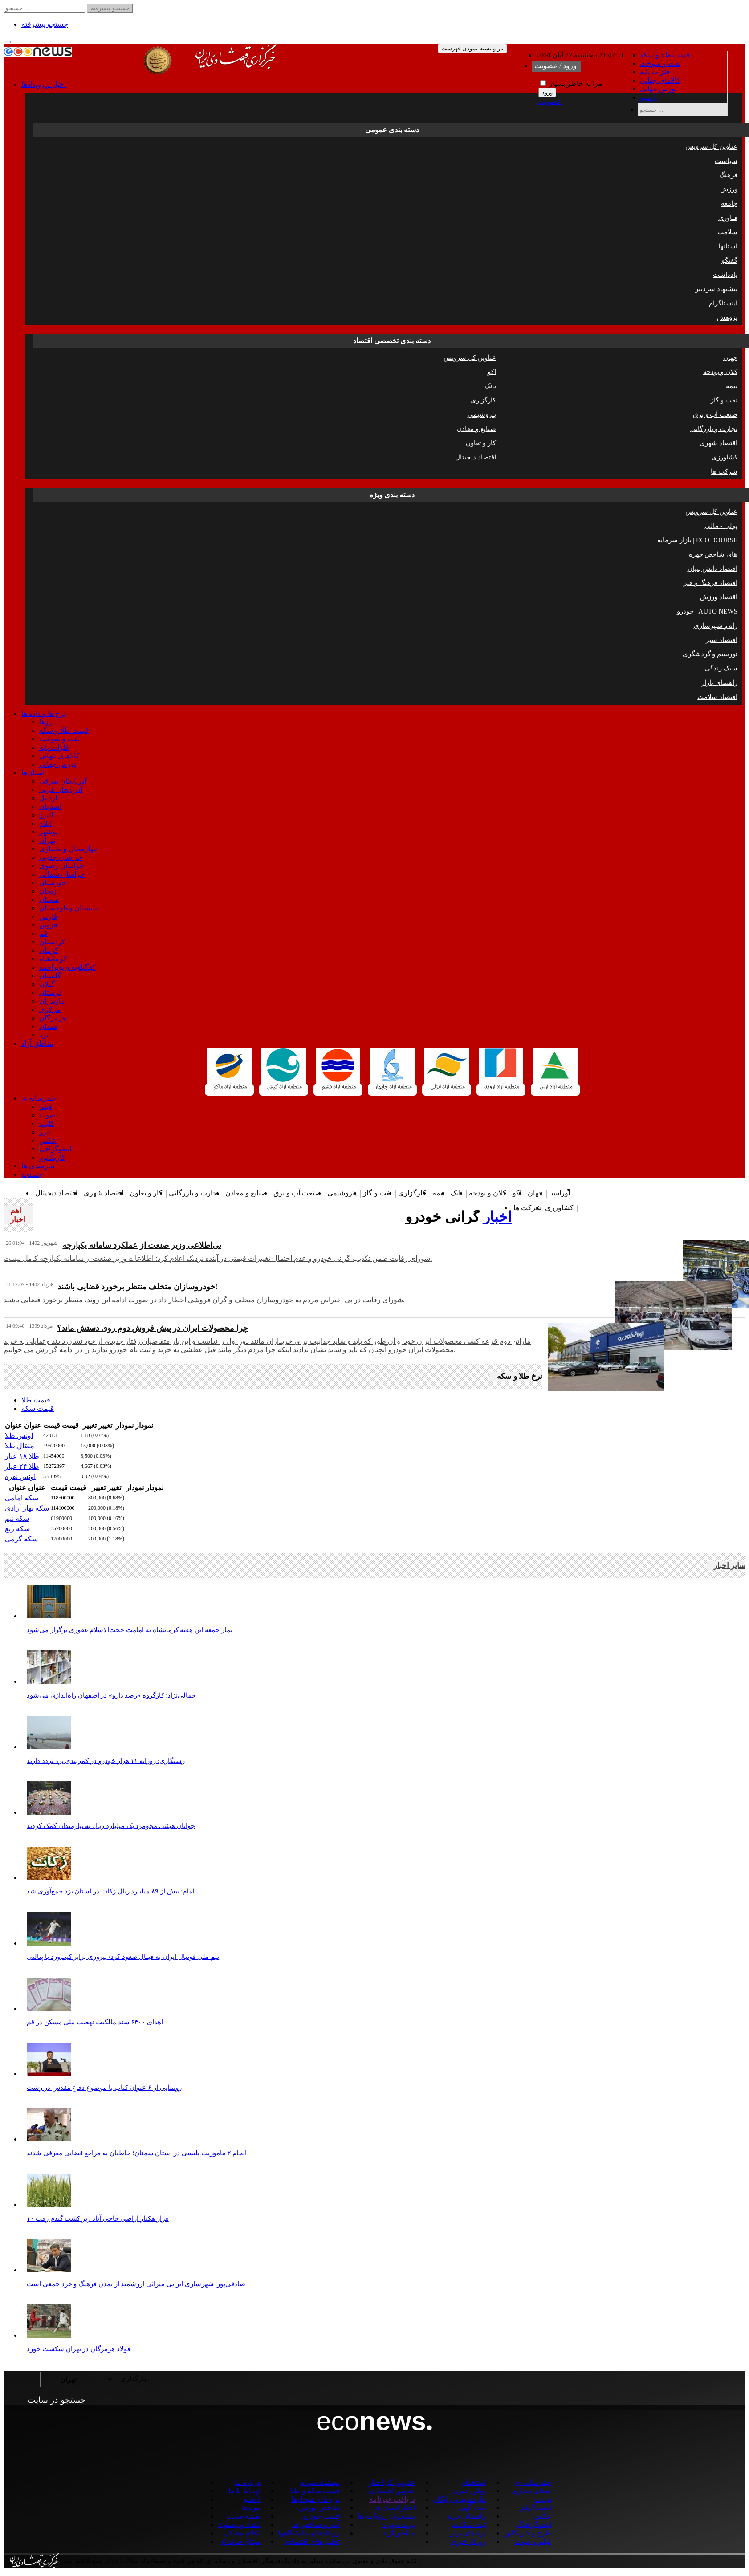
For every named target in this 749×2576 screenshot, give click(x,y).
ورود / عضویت (555, 65)
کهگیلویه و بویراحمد (67, 967)
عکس (48, 1140)
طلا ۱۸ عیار (22, 1456)
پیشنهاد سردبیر (716, 289)
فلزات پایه (655, 72)
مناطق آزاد (37, 1043)
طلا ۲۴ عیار (22, 1466)
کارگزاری (483, 400)
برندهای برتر (468, 2533)
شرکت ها (724, 471)
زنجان (48, 891)
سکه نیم (17, 1518)
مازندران (52, 1001)
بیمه (731, 386)
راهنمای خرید (466, 2516)
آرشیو (648, 97)
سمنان (49, 899)
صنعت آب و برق (715, 414)
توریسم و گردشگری (710, 654)
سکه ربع (17, 1528)
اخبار (497, 1217)
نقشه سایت (243, 2516)
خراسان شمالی (62, 874)
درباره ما (248, 2482)
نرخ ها (43, 713)
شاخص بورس (319, 2507)
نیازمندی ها (37, 1166)
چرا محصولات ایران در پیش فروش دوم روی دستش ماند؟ (152, 1328)
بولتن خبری (469, 2491)
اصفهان (50, 806)
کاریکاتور (52, 1157)
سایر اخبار (729, 1565)
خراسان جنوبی (60, 857)
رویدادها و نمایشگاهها (309, 2533)
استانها (727, 246)
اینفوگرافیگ (534, 2524)
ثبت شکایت (469, 2524)
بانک (490, 386)
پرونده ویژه (398, 2524)
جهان (730, 357)
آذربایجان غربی (60, 789)
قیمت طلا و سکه (665, 55)
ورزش (728, 189)
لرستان (50, 992)
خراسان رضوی (61, 866)
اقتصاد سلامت (717, 696)
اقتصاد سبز (721, 639)
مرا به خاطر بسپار (571, 83)
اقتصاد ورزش (718, 597)
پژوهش (727, 317)
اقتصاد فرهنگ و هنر (710, 582)
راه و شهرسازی (716, 625)
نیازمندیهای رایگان (459, 2499)
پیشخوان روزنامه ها (386, 2516)
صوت (47, 1115)
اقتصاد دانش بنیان (713, 568)
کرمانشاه (53, 959)
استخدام (474, 2482)
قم (43, 933)
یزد (43, 1035)
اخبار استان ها (394, 2507)
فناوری (727, 217)
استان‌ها (33, 772)
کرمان (48, 950)
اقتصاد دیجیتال (475, 457)
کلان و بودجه (720, 371)
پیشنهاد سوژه (320, 2482)
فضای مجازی (531, 2491)
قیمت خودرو (321, 2516)
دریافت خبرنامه (392, 2499)
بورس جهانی (658, 89)
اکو (492, 371)
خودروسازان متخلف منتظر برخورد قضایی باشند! (137, 1286)
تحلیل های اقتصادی (312, 2541)
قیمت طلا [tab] (35, 1400)
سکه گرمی (21, 1539)
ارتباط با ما (244, 2491)
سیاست (726, 160)
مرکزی (50, 1009)
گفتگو (729, 260)
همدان (48, 1026)
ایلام (45, 823)
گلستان (50, 975)
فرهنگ (728, 175)
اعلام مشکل (242, 2533)
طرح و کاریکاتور (527, 2533)
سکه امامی (21, 1498)
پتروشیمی (482, 414)
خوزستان (52, 882)
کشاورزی (724, 457)
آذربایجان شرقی (62, 781)
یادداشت (725, 274)
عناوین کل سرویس (711, 146)
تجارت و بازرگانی (714, 428)
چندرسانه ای (532, 2482)
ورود (547, 92)
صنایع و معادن (476, 428)
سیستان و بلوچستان (68, 908)
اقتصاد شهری (718, 443)
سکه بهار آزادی (27, 1508)
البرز (46, 815)
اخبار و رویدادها (43, 84)
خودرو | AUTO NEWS (707, 611)
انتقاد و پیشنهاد (239, 2524)
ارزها (46, 722)
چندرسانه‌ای (39, 1098)
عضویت (550, 101)
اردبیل (48, 798)
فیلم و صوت (533, 2541)
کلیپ (46, 1123)
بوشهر (48, 832)
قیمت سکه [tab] (37, 1408)
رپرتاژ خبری (468, 2541)
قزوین (48, 925)
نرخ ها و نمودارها (315, 2499)
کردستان (52, 942)
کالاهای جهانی (660, 80)
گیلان (47, 984)
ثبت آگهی (472, 2507)
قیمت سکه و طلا (315, 2491)
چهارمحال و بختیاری (68, 849)
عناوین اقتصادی (392, 2491)
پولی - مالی (721, 525)
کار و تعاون (481, 443)
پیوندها (251, 2507)
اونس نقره (20, 1476)
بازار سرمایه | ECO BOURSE (697, 540)
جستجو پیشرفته (44, 24)
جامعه (729, 203)
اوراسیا (559, 1193)
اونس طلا (19, 1435)
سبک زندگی (720, 668)
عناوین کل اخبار (392, 2482)
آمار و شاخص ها (316, 2524)
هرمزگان (52, 1018)
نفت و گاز (724, 400)
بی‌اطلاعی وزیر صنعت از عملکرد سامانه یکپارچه (141, 1245)
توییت (543, 2499)
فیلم (45, 1106)
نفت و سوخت (660, 63)
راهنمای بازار (719, 682)
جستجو (31, 1174)
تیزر (45, 1132)
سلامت (727, 232)
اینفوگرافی (55, 1149)
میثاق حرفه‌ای (240, 2541)
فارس (48, 916)
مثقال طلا (19, 1446)
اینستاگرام (723, 303)
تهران (47, 840)
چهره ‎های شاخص (713, 554)
